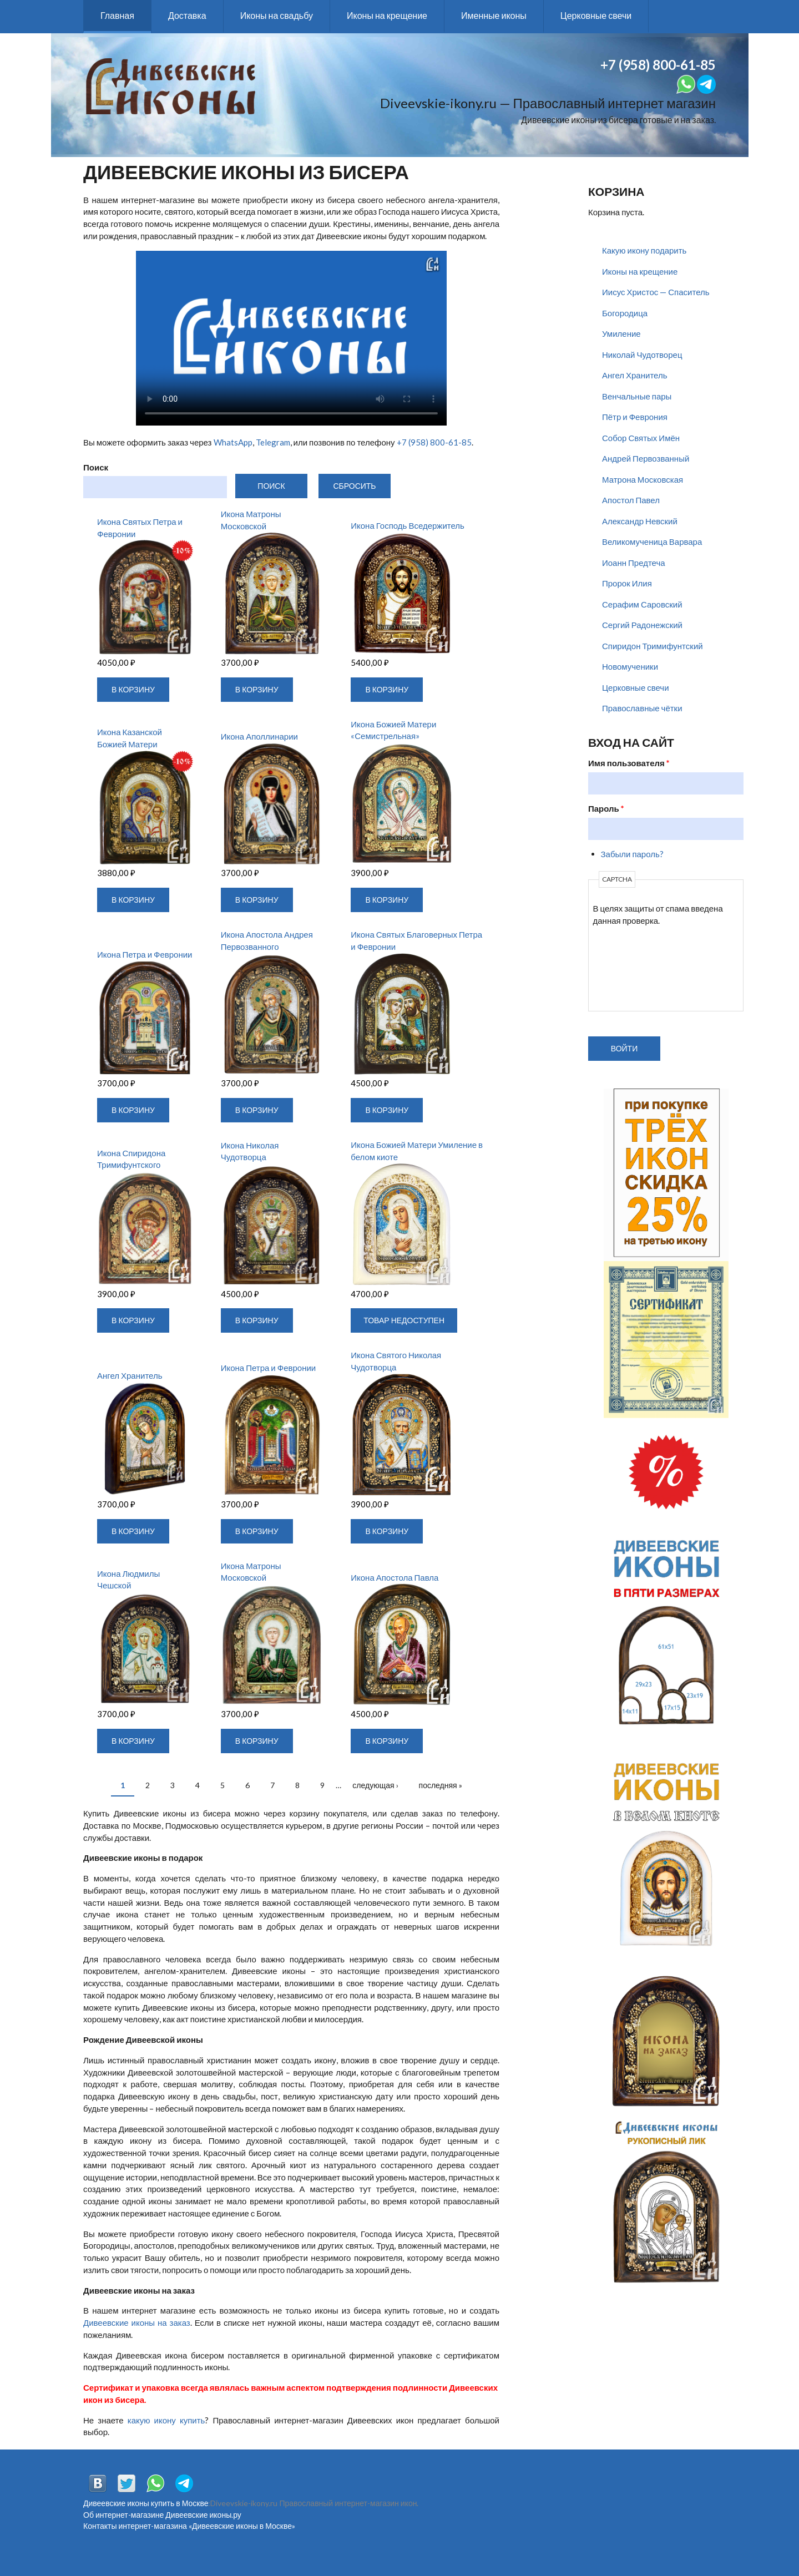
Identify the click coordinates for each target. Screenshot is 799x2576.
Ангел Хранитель (130, 1375)
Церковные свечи (595, 15)
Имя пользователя (629, 763)
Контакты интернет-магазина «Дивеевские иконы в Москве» (189, 2526)
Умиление (621, 333)
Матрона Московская (642, 479)
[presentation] (638, 967)
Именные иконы (494, 15)
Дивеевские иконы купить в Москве (145, 2503)
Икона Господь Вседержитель (407, 525)
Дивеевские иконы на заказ (136, 2322)
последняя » (440, 1785)
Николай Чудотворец (642, 355)
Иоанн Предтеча (633, 563)
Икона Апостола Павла (394, 1577)
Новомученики (630, 666)
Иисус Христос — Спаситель (656, 292)
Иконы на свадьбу (276, 15)
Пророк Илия (627, 583)
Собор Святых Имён (641, 438)
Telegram (273, 442)
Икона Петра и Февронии (144, 954)
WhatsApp (233, 442)
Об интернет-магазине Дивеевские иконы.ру (162, 2514)
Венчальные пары (636, 396)
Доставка (187, 15)
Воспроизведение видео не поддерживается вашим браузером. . (291, 338)
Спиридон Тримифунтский (652, 646)
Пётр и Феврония (634, 417)
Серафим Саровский (642, 604)
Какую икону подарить (644, 250)
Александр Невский (639, 521)
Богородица (625, 313)
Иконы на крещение (387, 15)
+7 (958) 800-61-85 (434, 442)
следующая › (375, 1785)
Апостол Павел (631, 500)
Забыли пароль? (632, 854)
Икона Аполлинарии (259, 736)
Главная (117, 15)
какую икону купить (166, 2420)
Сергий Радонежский (642, 625)
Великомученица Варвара (652, 541)
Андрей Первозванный (645, 458)
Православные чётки (642, 708)
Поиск (95, 467)
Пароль (606, 808)
